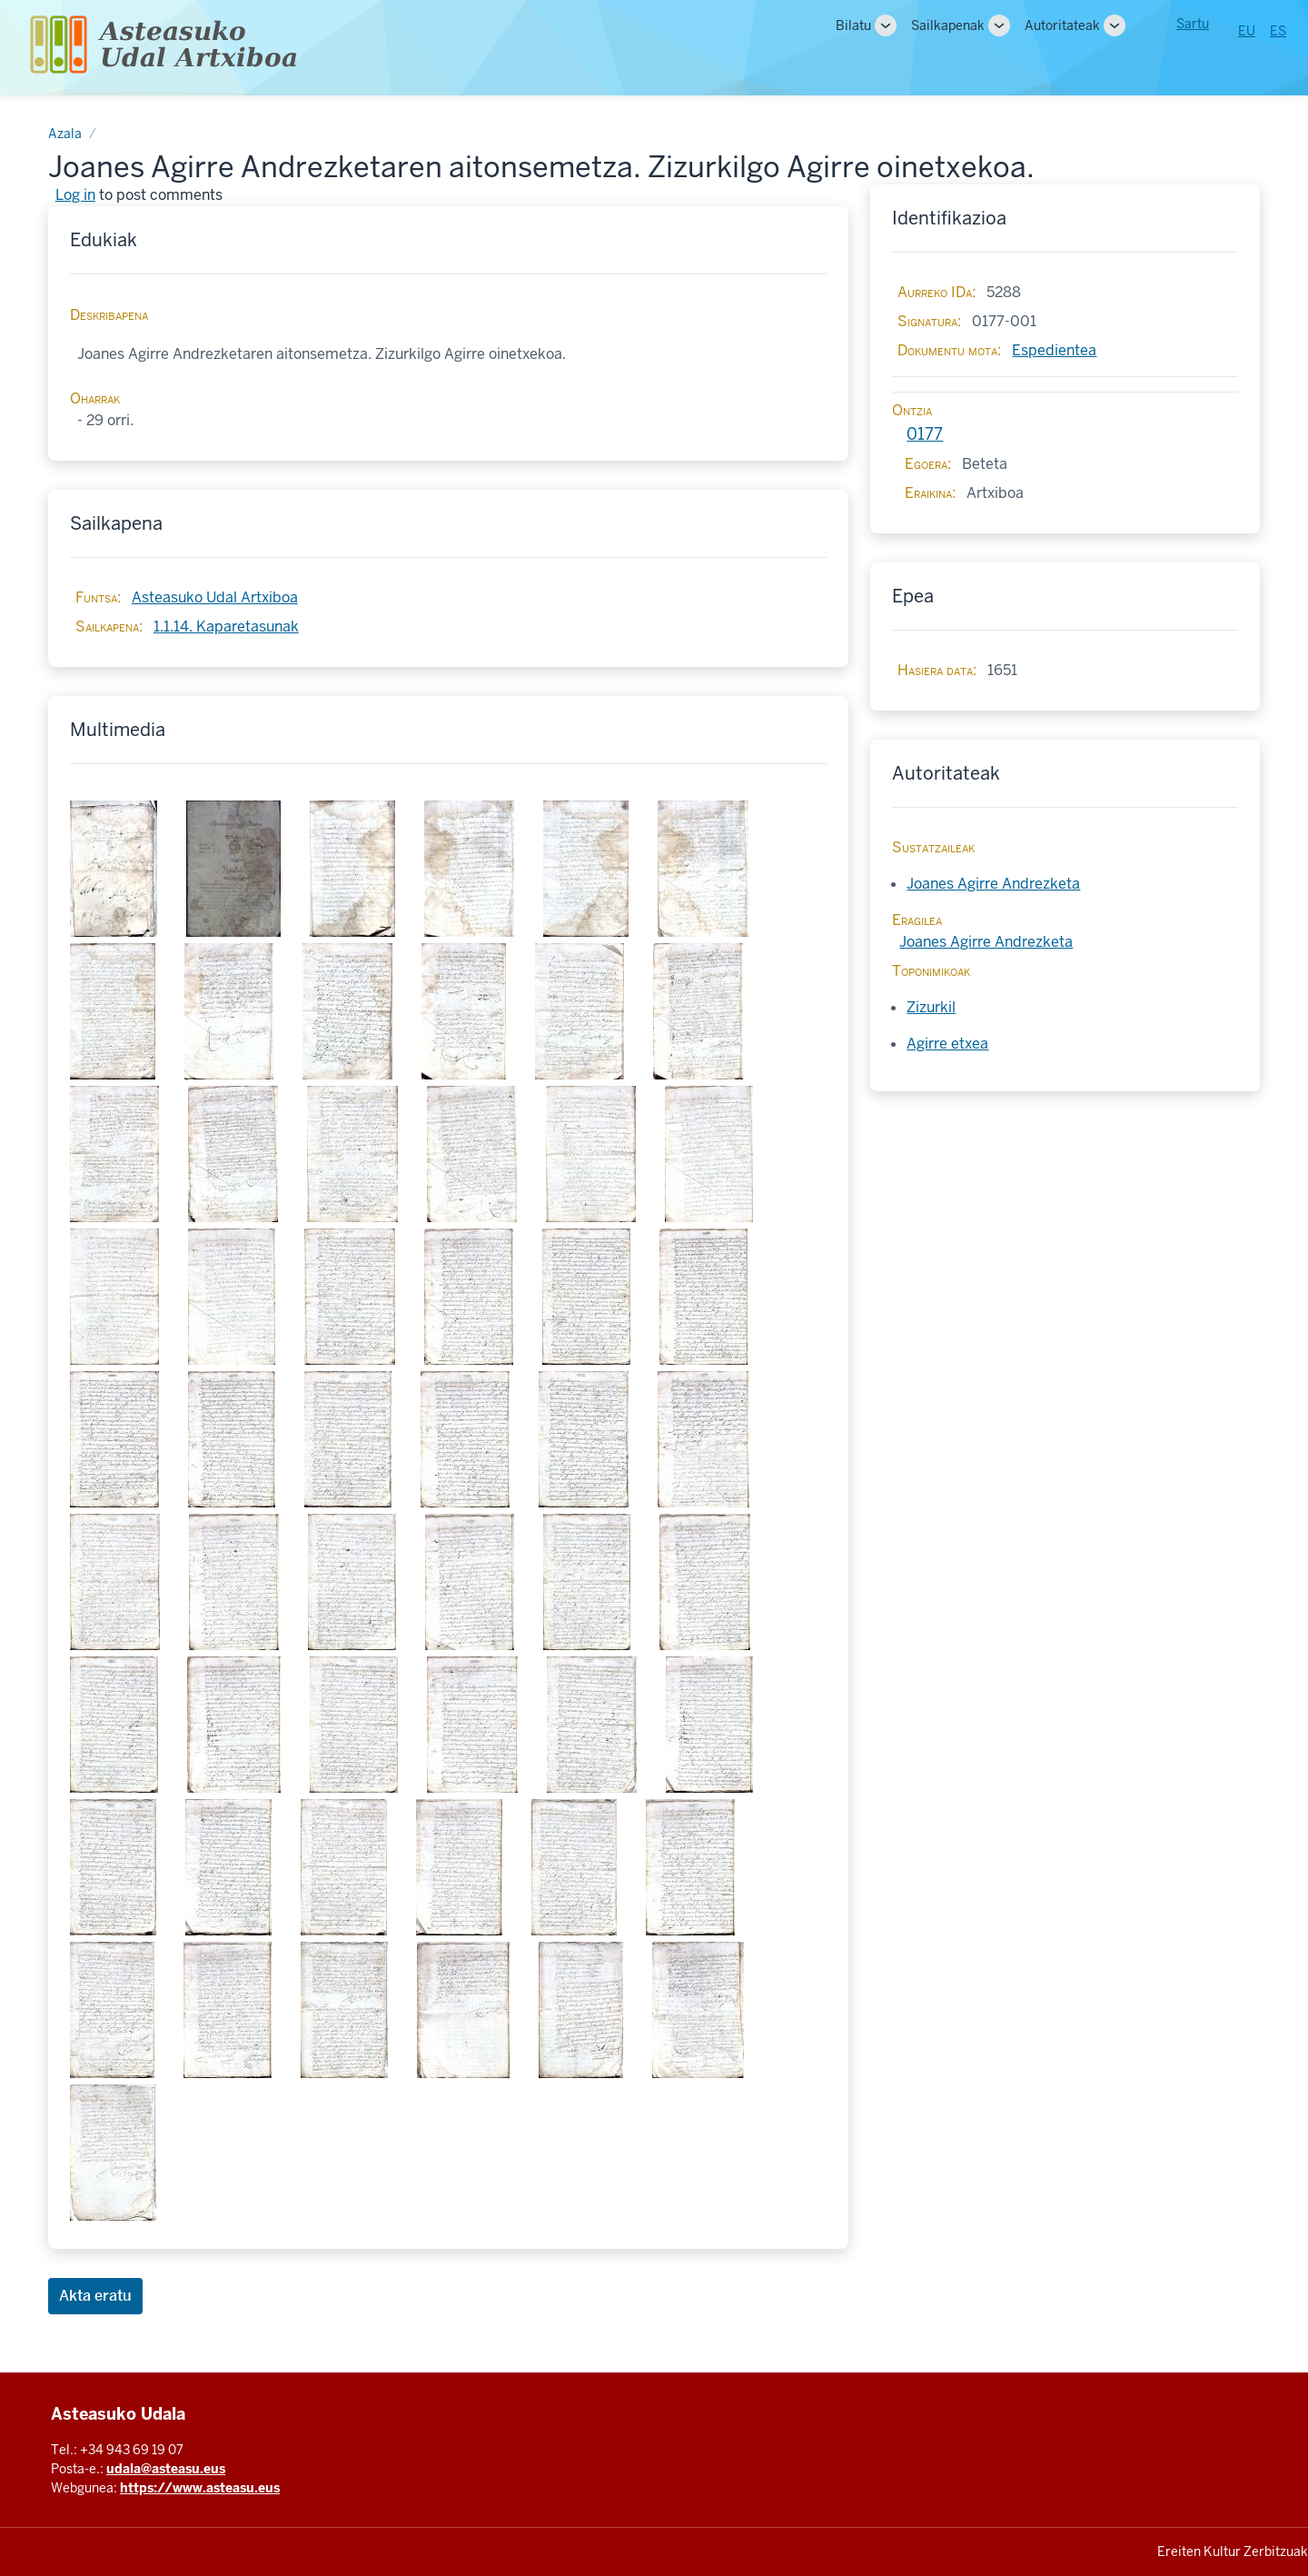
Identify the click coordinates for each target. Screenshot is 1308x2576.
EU (1246, 31)
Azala (65, 133)
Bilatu (853, 25)
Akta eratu (95, 2295)
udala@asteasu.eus (165, 2469)
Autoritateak (1062, 25)
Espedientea (1054, 350)
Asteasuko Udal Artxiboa (215, 597)
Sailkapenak (948, 25)
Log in (75, 194)
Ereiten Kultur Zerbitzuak (1232, 2551)
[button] (121, 869)
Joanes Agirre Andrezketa (993, 883)
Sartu (1192, 23)
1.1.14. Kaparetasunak (226, 626)
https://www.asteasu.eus (200, 2488)
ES (1278, 31)
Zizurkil (931, 1007)
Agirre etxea (947, 1043)
